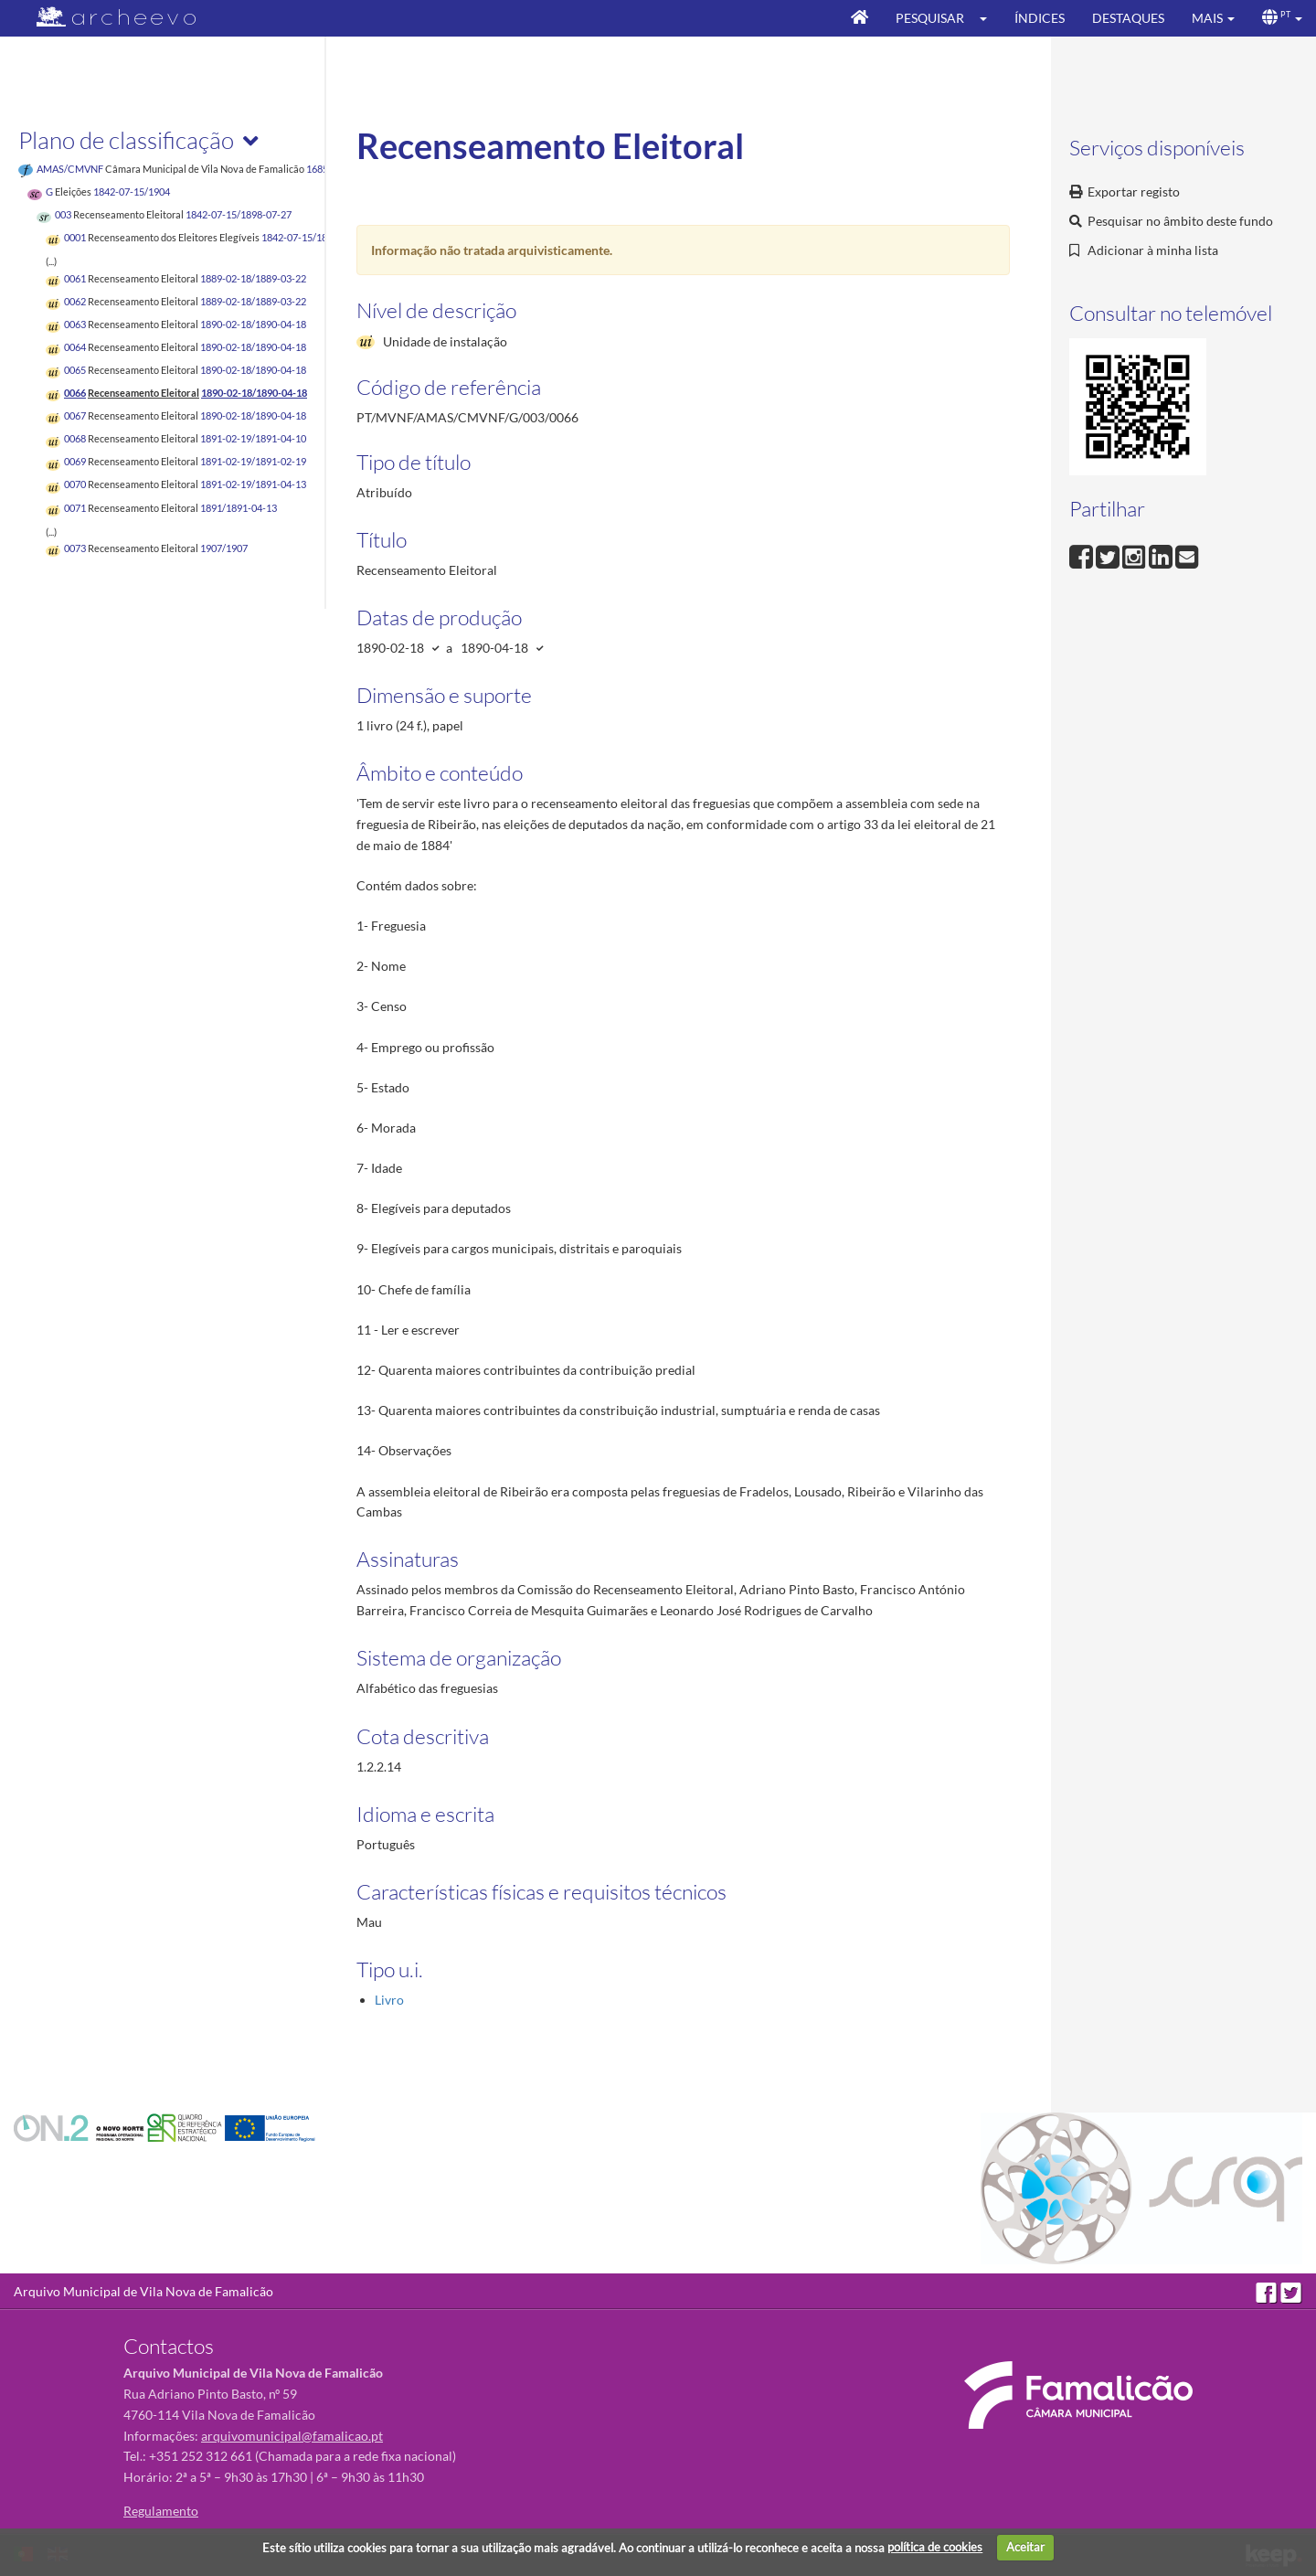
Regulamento (160, 2510)
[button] (989, 18)
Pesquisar (930, 18)
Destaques (1128, 18)
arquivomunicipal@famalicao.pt (292, 2435)
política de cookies (934, 2546)
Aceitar (1025, 2546)
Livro (389, 1999)
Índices (1039, 18)
